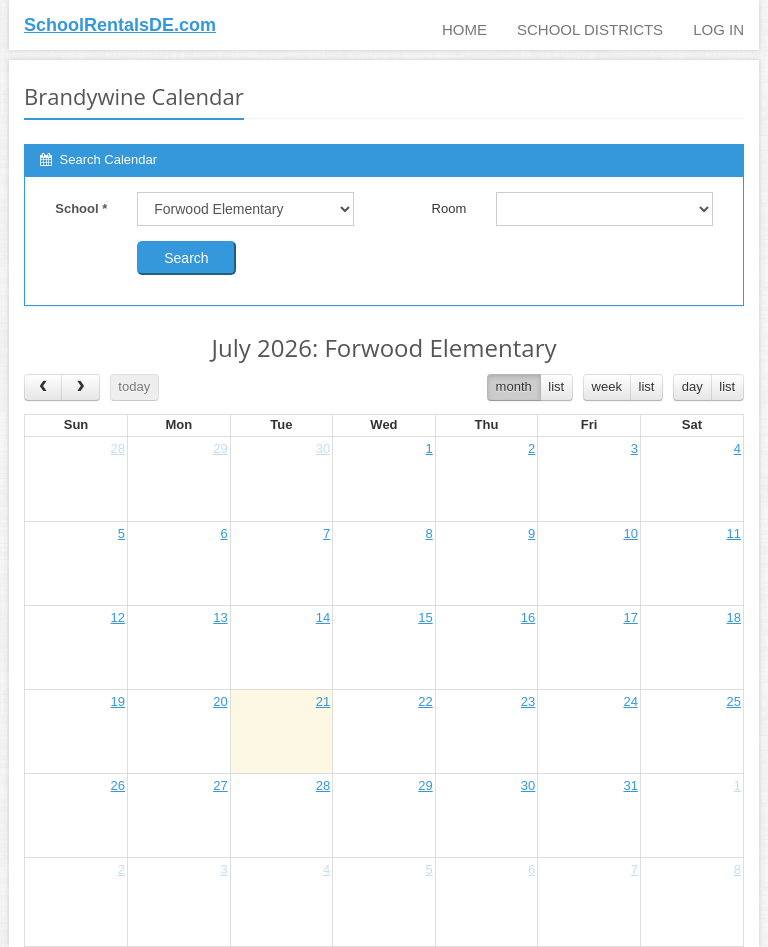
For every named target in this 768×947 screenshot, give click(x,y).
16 (528, 617)
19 (118, 701)
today (134, 386)
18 (734, 617)
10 (630, 533)
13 (220, 617)
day (692, 386)
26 (118, 785)
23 (528, 701)
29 (220, 448)
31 (630, 785)
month (514, 386)
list (556, 386)
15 (425, 617)
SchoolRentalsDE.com (120, 25)
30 (323, 448)
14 (323, 617)
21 (323, 701)
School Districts (590, 29)
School (81, 208)
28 (118, 448)
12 (118, 617)
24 (630, 701)
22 (425, 701)
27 (220, 785)
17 (630, 617)
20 (220, 701)
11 (734, 533)
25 (734, 701)
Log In (718, 29)
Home (464, 29)
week (607, 386)
